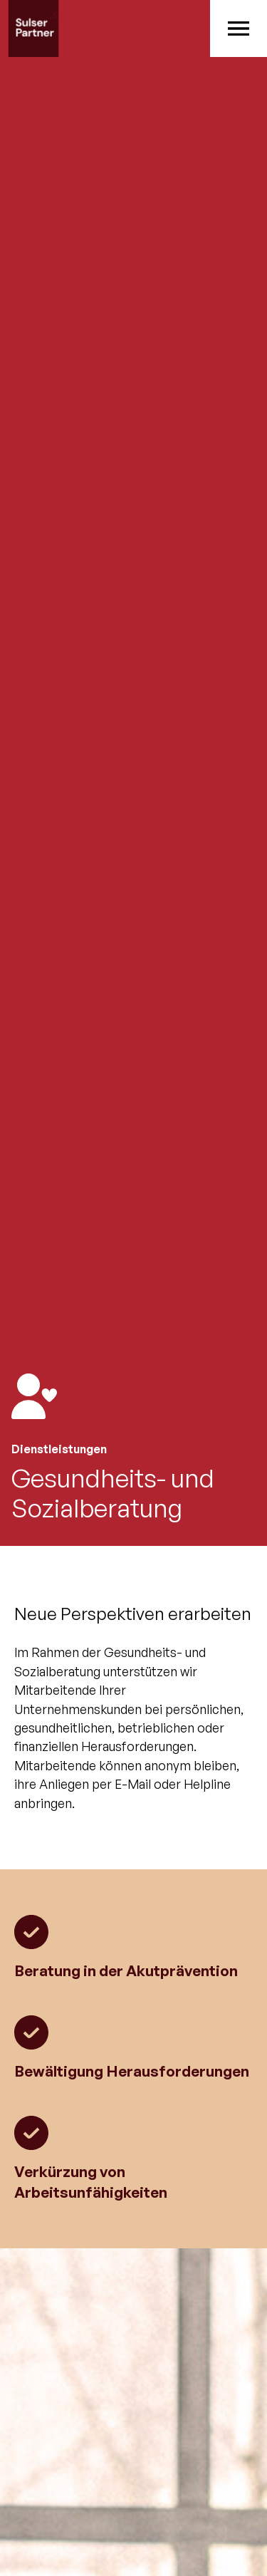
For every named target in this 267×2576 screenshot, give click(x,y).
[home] (105, 28)
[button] (238, 28)
